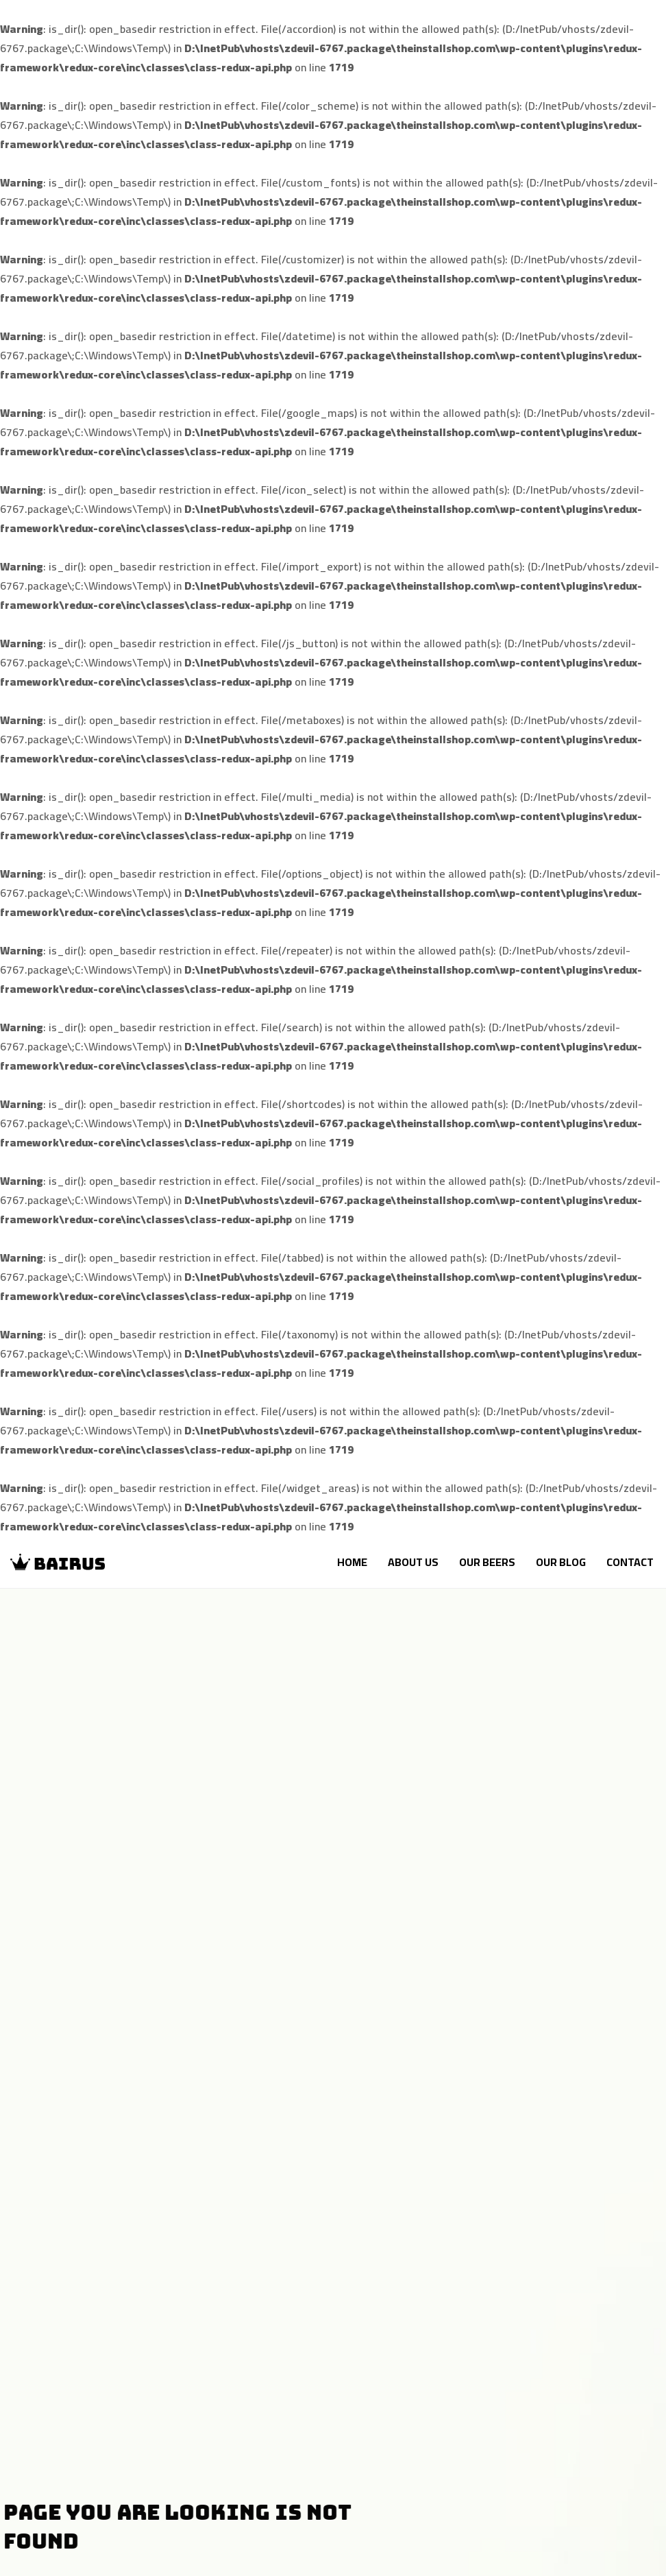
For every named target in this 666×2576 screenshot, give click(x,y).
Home (352, 1562)
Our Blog (561, 1562)
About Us (413, 1562)
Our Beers (487, 1562)
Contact (630, 1562)
